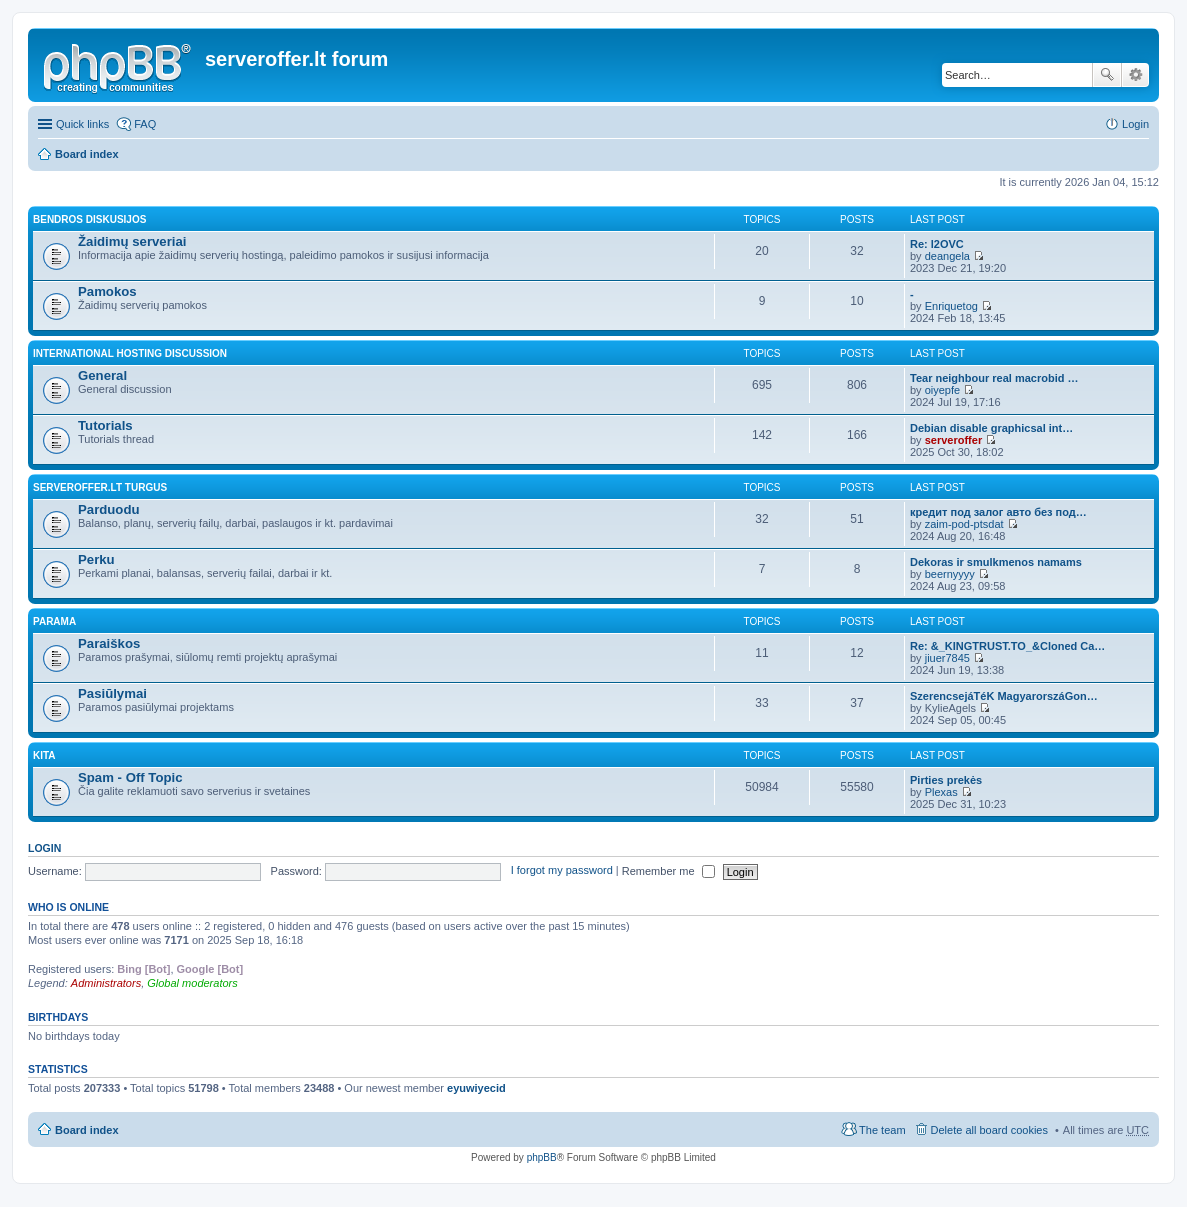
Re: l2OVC (937, 244)
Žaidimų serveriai (132, 241)
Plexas (941, 792)
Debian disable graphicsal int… (991, 428)
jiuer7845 (947, 658)
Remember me (668, 871)
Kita (44, 755)
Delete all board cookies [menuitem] (989, 1130)
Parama (54, 621)
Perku (96, 559)
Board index (87, 154)
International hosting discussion (130, 353)
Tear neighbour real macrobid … (994, 378)
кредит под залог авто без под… (998, 512)
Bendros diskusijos (89, 219)
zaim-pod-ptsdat (964, 524)
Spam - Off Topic (130, 777)
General (102, 375)
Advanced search (1135, 75)
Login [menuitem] (1135, 124)
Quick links (82, 124)
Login (44, 848)
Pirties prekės (946, 780)
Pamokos (107, 291)
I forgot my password (562, 871)
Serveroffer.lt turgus (100, 487)
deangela (947, 256)
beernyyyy (950, 574)
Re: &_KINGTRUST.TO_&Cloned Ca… (1007, 646)
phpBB (542, 1157)
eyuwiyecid (476, 1088)
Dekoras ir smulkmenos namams (996, 562)
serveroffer (953, 440)
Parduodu (109, 509)
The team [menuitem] (882, 1130)
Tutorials (105, 425)
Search (1107, 75)
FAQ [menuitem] (145, 124)
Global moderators (192, 983)
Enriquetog (951, 306)
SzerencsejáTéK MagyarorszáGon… (1004, 696)
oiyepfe (942, 390)
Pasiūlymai (112, 693)
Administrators (106, 983)
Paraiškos (109, 643)
